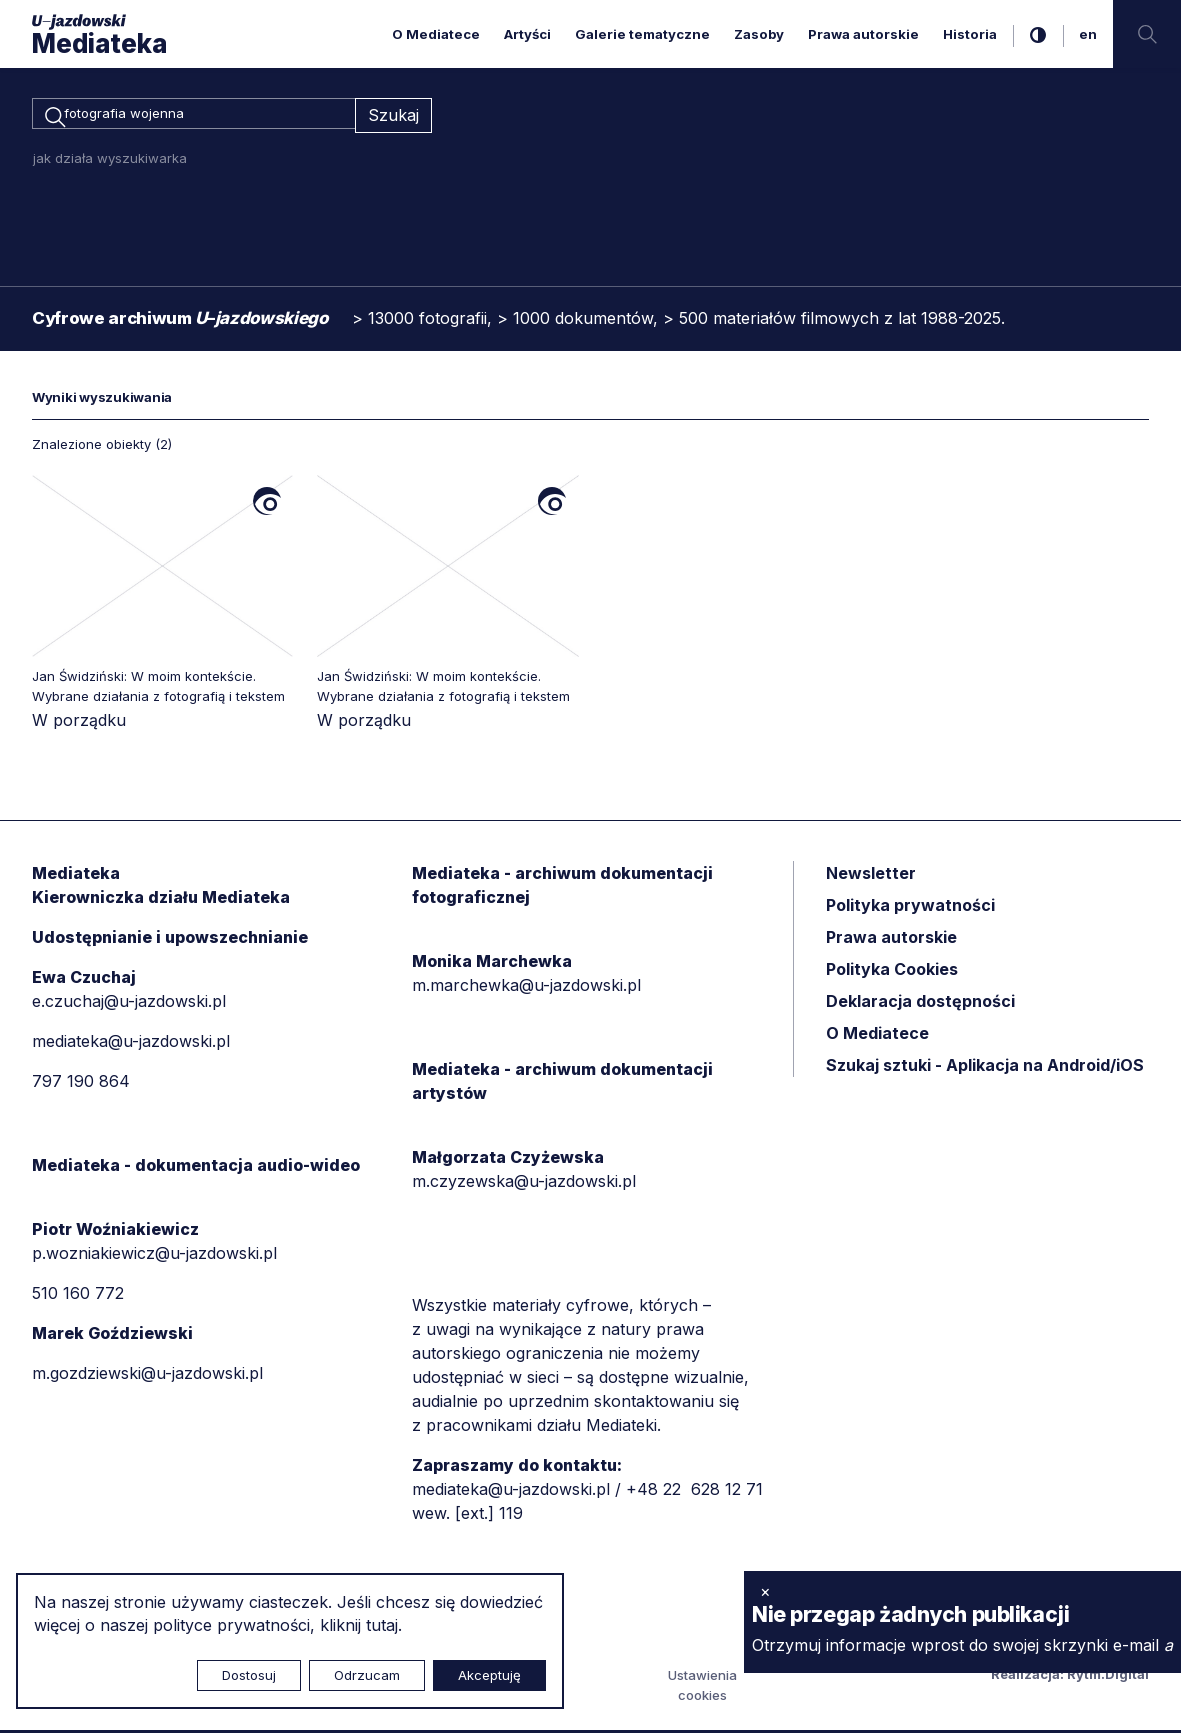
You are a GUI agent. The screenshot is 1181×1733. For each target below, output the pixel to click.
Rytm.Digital (1108, 1677)
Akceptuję (489, 1675)
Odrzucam (367, 1675)
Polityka (892, 973)
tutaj (382, 1625)
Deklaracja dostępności (920, 1005)
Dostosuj (249, 1675)
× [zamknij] (765, 1591)
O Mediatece (436, 34)
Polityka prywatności (910, 909)
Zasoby (759, 34)
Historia (970, 34)
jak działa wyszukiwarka (110, 161)
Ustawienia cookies (702, 1688)
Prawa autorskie (863, 34)
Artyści (527, 34)
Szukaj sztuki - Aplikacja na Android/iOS (985, 1069)
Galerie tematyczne (642, 34)
